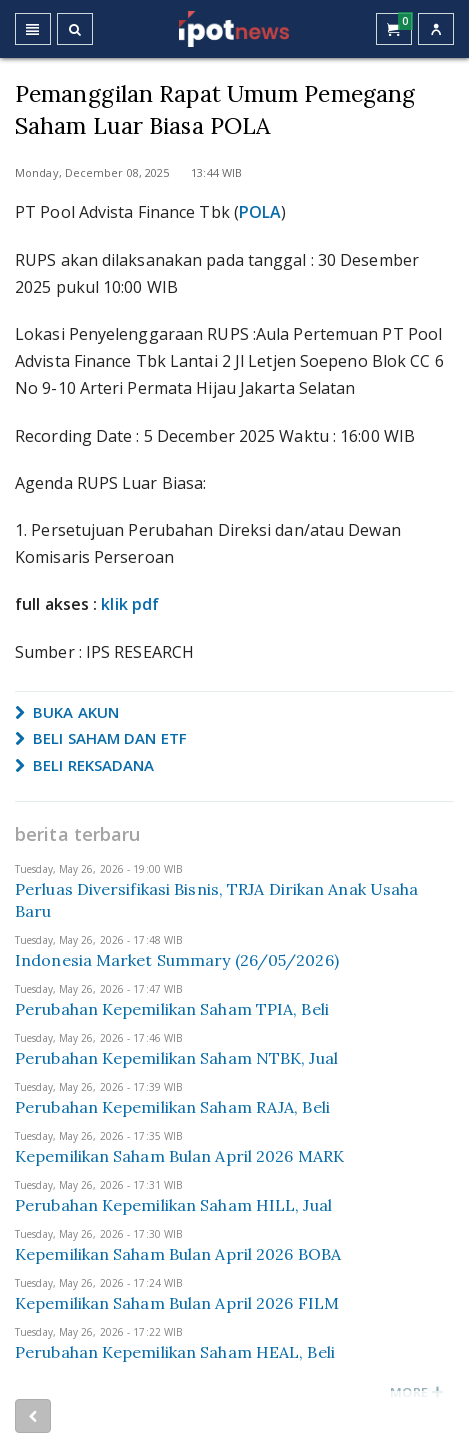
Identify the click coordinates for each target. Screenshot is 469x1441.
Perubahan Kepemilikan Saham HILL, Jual (173, 1205)
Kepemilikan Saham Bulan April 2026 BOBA (178, 1254)
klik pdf (130, 604)
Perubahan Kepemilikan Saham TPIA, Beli (172, 1009)
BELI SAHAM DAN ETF (101, 738)
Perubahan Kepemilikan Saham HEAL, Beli (175, 1352)
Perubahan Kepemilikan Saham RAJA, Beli (172, 1107)
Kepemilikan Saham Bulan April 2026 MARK (179, 1156)
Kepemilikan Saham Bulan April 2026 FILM (177, 1303)
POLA (260, 212)
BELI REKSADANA (85, 765)
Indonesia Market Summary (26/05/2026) (177, 960)
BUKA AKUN (67, 712)
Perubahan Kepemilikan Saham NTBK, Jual (176, 1058)
